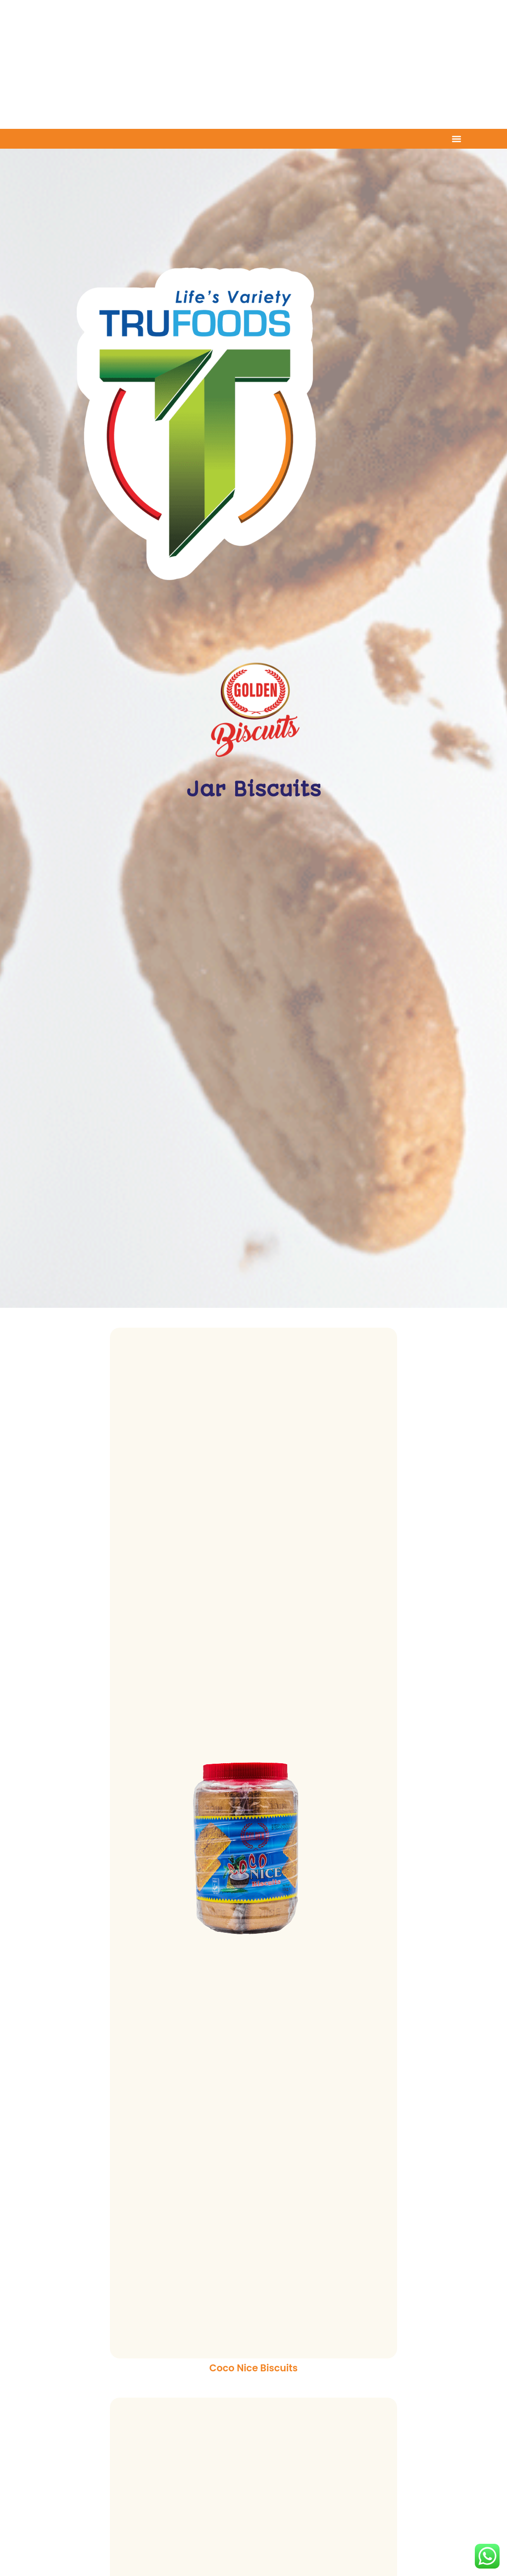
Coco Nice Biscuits (253, 2368)
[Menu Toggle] (456, 139)
